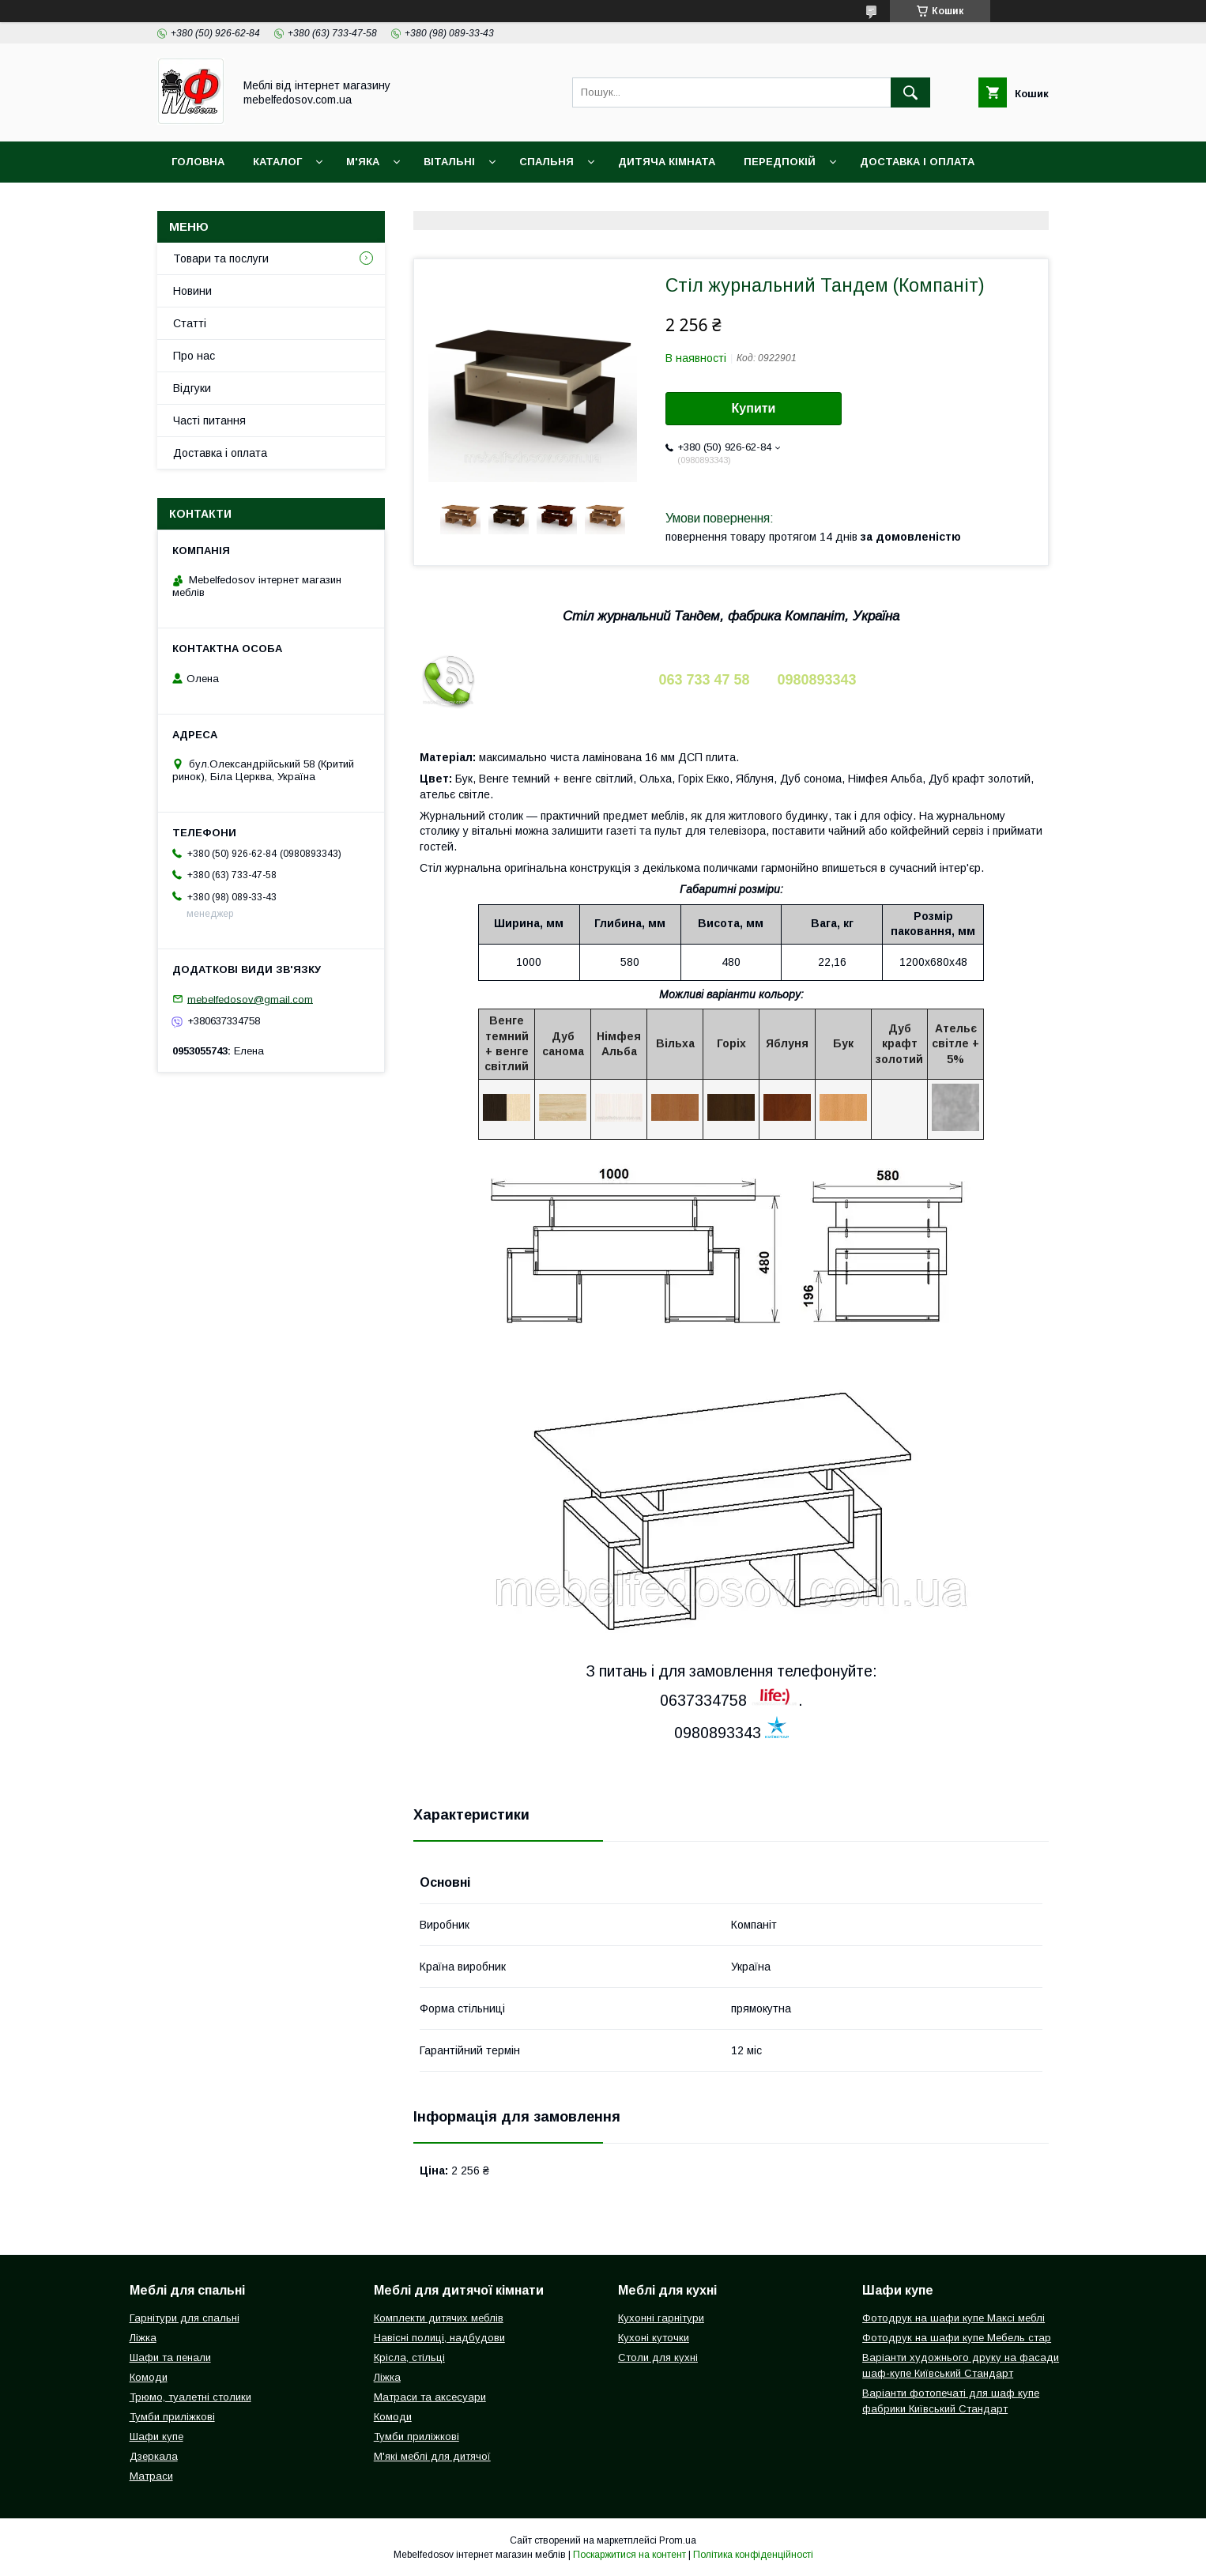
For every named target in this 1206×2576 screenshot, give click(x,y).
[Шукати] (910, 92)
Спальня (546, 162)
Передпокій (780, 162)
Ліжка (143, 2338)
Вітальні (449, 162)
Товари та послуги (221, 258)
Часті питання (209, 420)
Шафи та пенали (170, 2357)
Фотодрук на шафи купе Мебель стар (956, 2338)
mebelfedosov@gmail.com (250, 999)
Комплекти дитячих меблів (438, 2318)
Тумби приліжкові (172, 2417)
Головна (197, 162)
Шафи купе (156, 2436)
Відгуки (192, 388)
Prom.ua (677, 2540)
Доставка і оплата (917, 162)
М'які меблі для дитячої (432, 2456)
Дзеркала (154, 2456)
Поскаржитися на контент (629, 2554)
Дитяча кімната (666, 162)
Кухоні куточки (653, 2338)
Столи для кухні (658, 2357)
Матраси (151, 2476)
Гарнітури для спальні (184, 2318)
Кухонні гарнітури (661, 2318)
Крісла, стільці (409, 2357)
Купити (754, 408)
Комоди (149, 2377)
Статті (189, 323)
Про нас (194, 355)
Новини (192, 291)
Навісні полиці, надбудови (439, 2338)
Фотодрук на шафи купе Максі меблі (953, 2318)
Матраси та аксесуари (430, 2397)
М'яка (362, 162)
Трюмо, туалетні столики (190, 2397)
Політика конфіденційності (753, 2554)
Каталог (277, 162)
